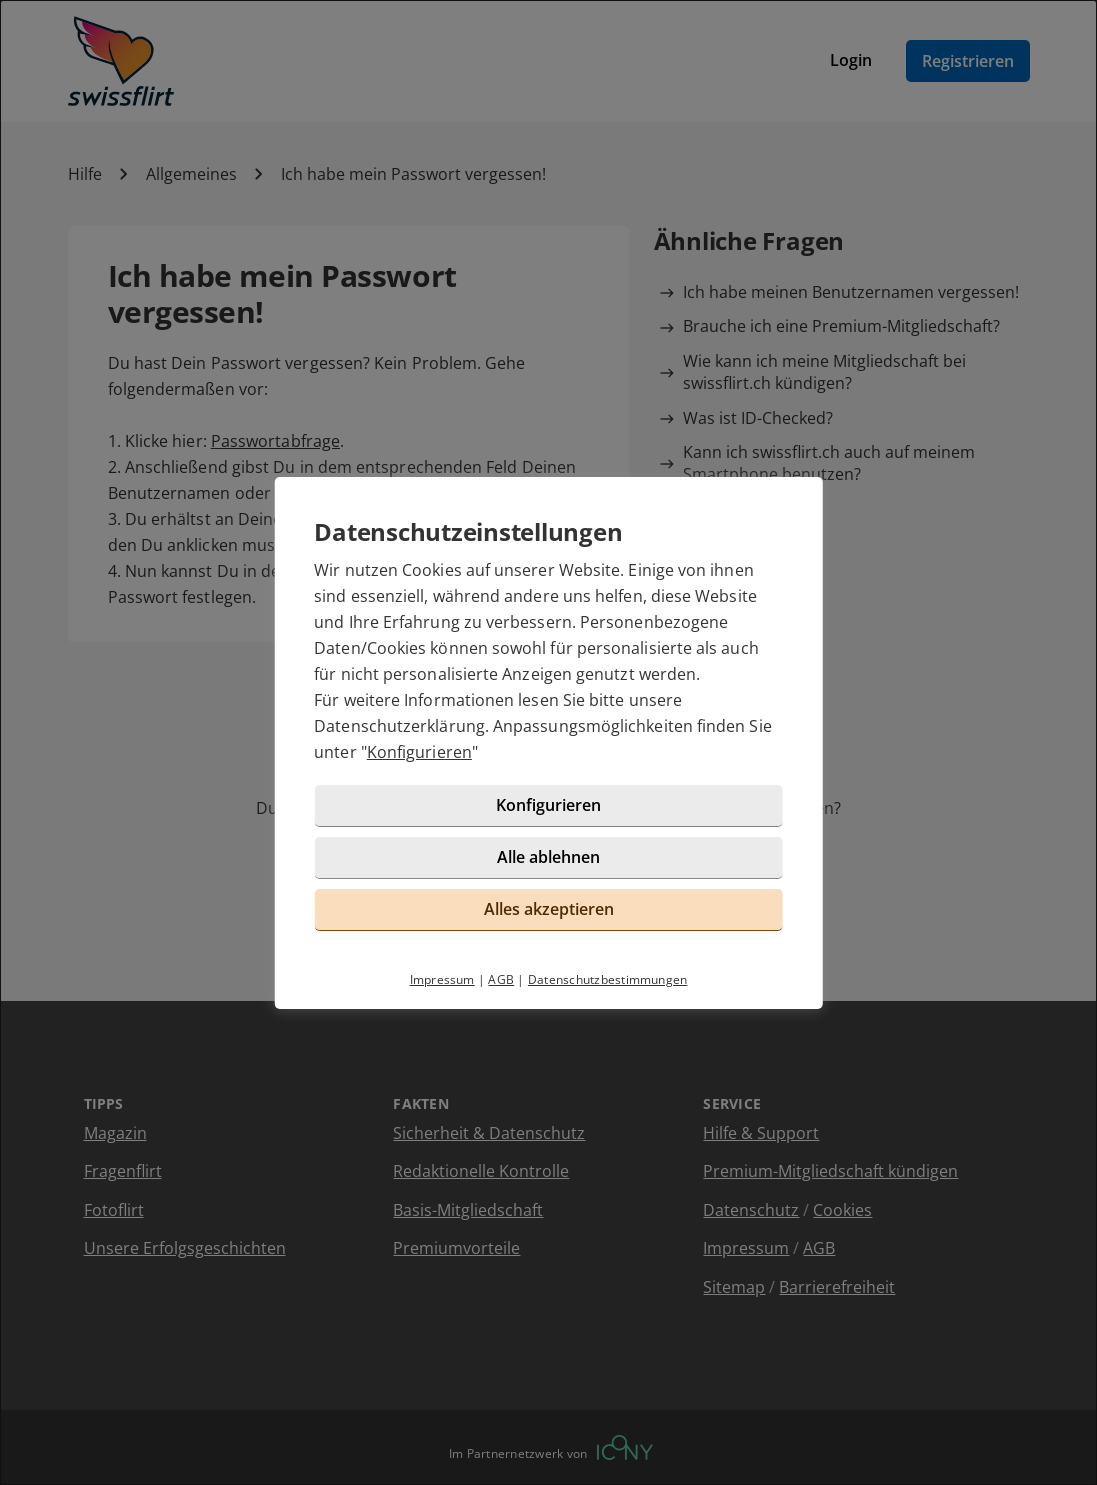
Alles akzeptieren (549, 909)
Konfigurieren (419, 752)
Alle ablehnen (548, 857)
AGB (501, 979)
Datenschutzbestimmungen (608, 979)
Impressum (442, 979)
